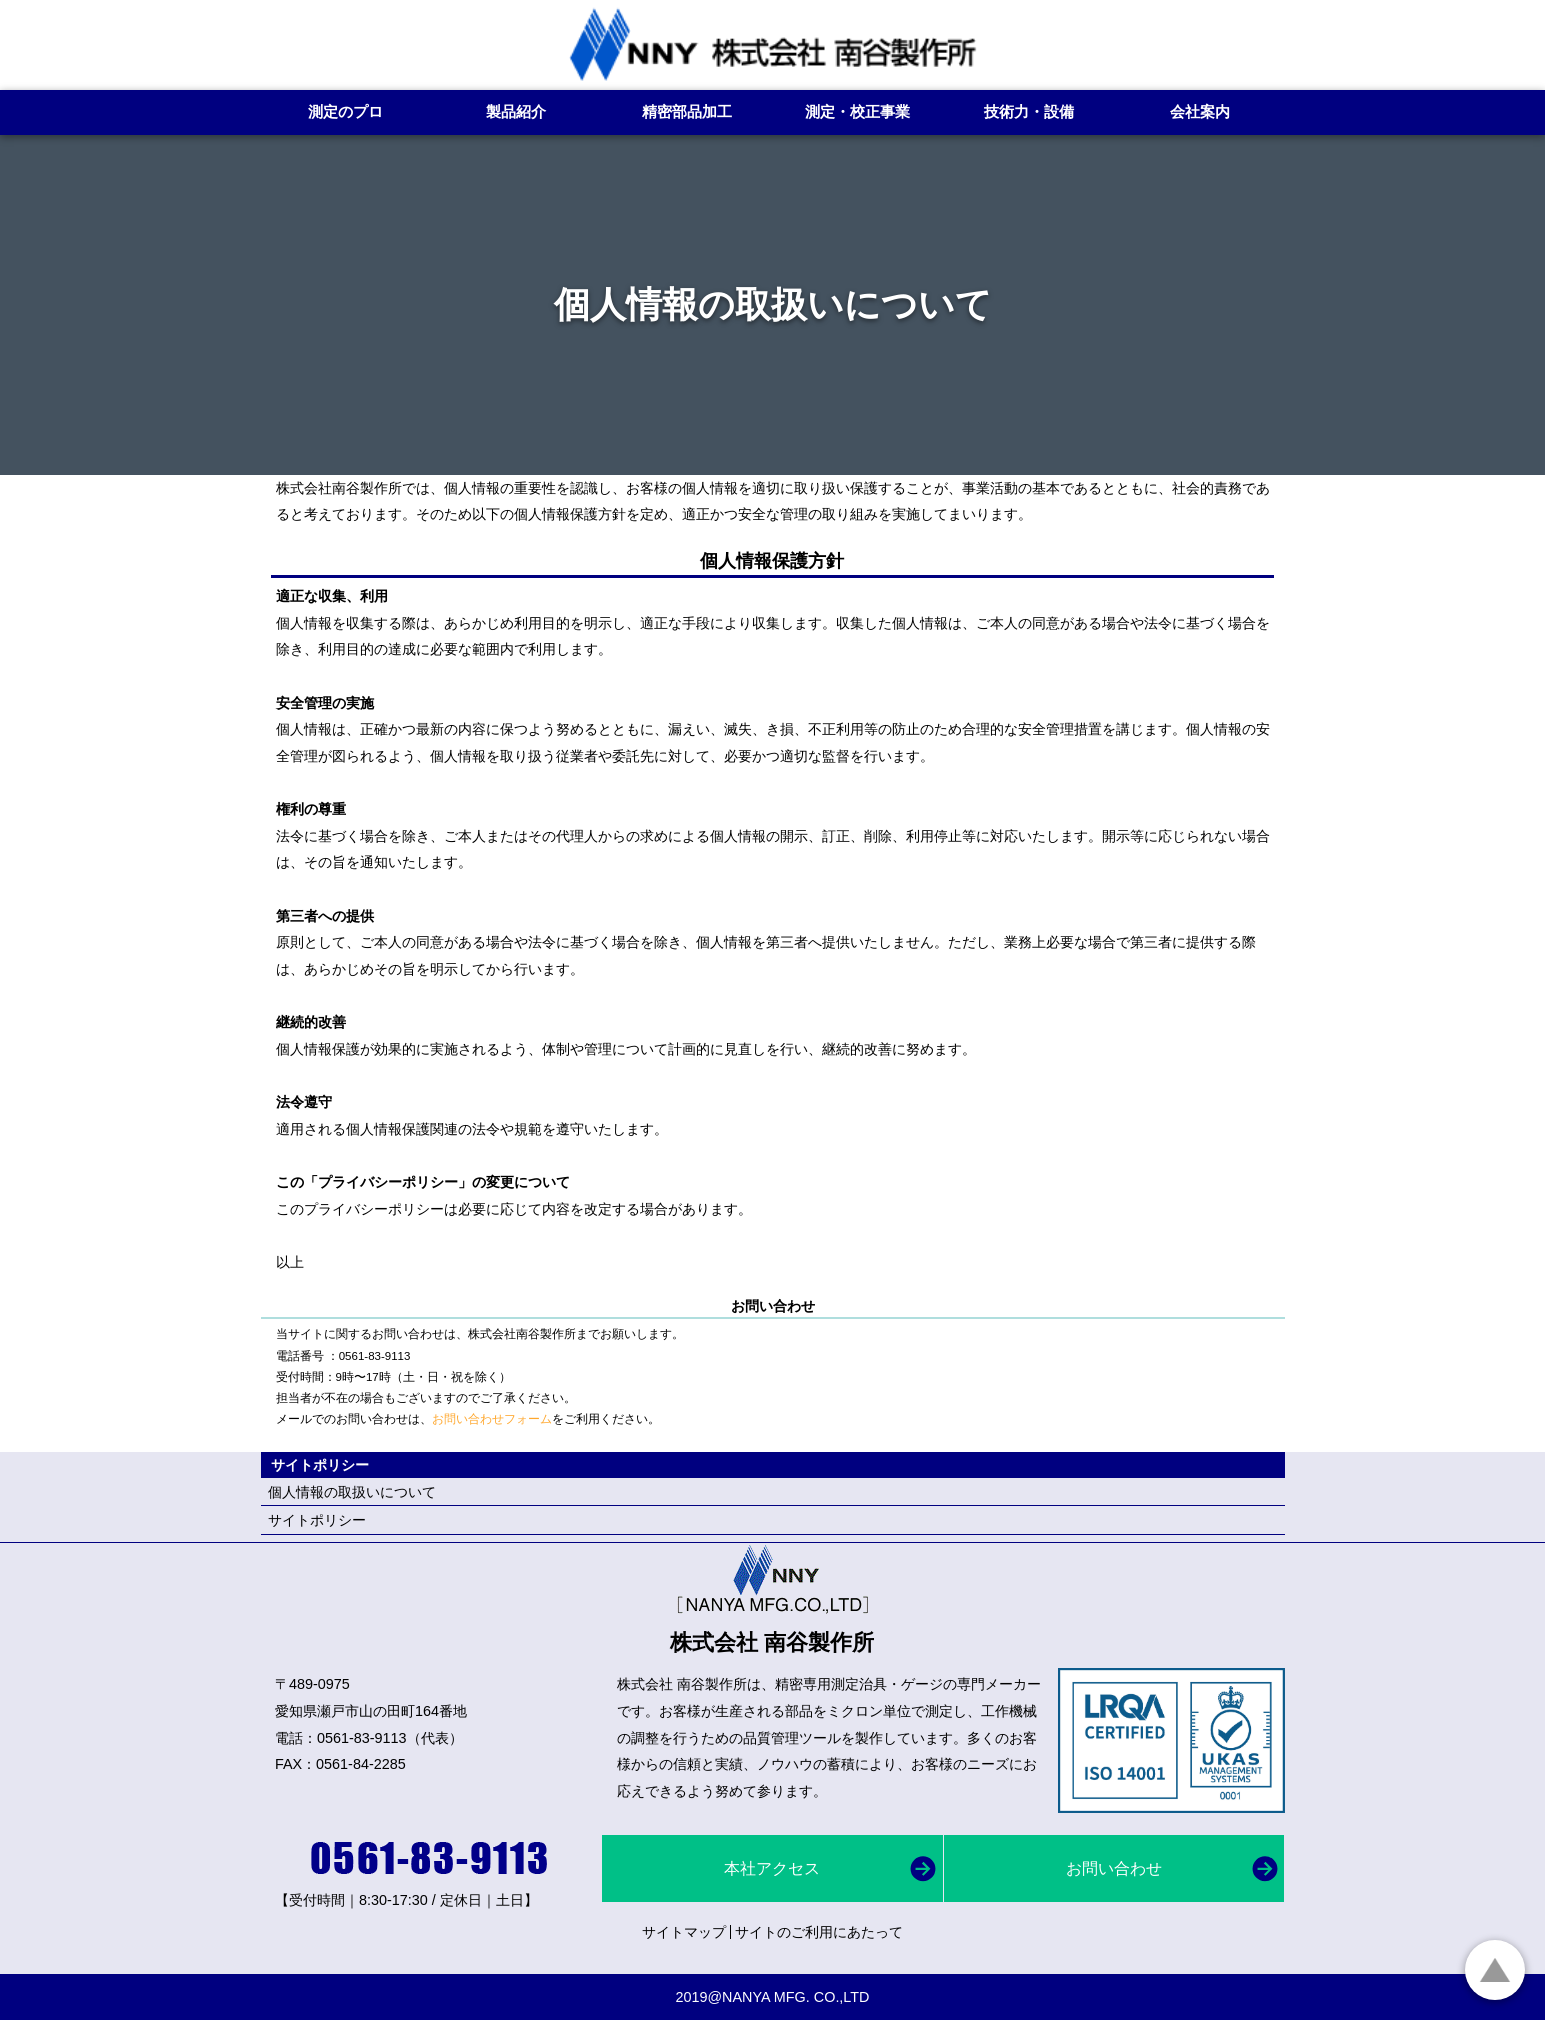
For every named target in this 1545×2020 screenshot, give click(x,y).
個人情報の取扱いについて (352, 1492)
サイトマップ (684, 1932)
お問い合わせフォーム (492, 1419)
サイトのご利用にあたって (819, 1932)
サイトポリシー (317, 1520)
